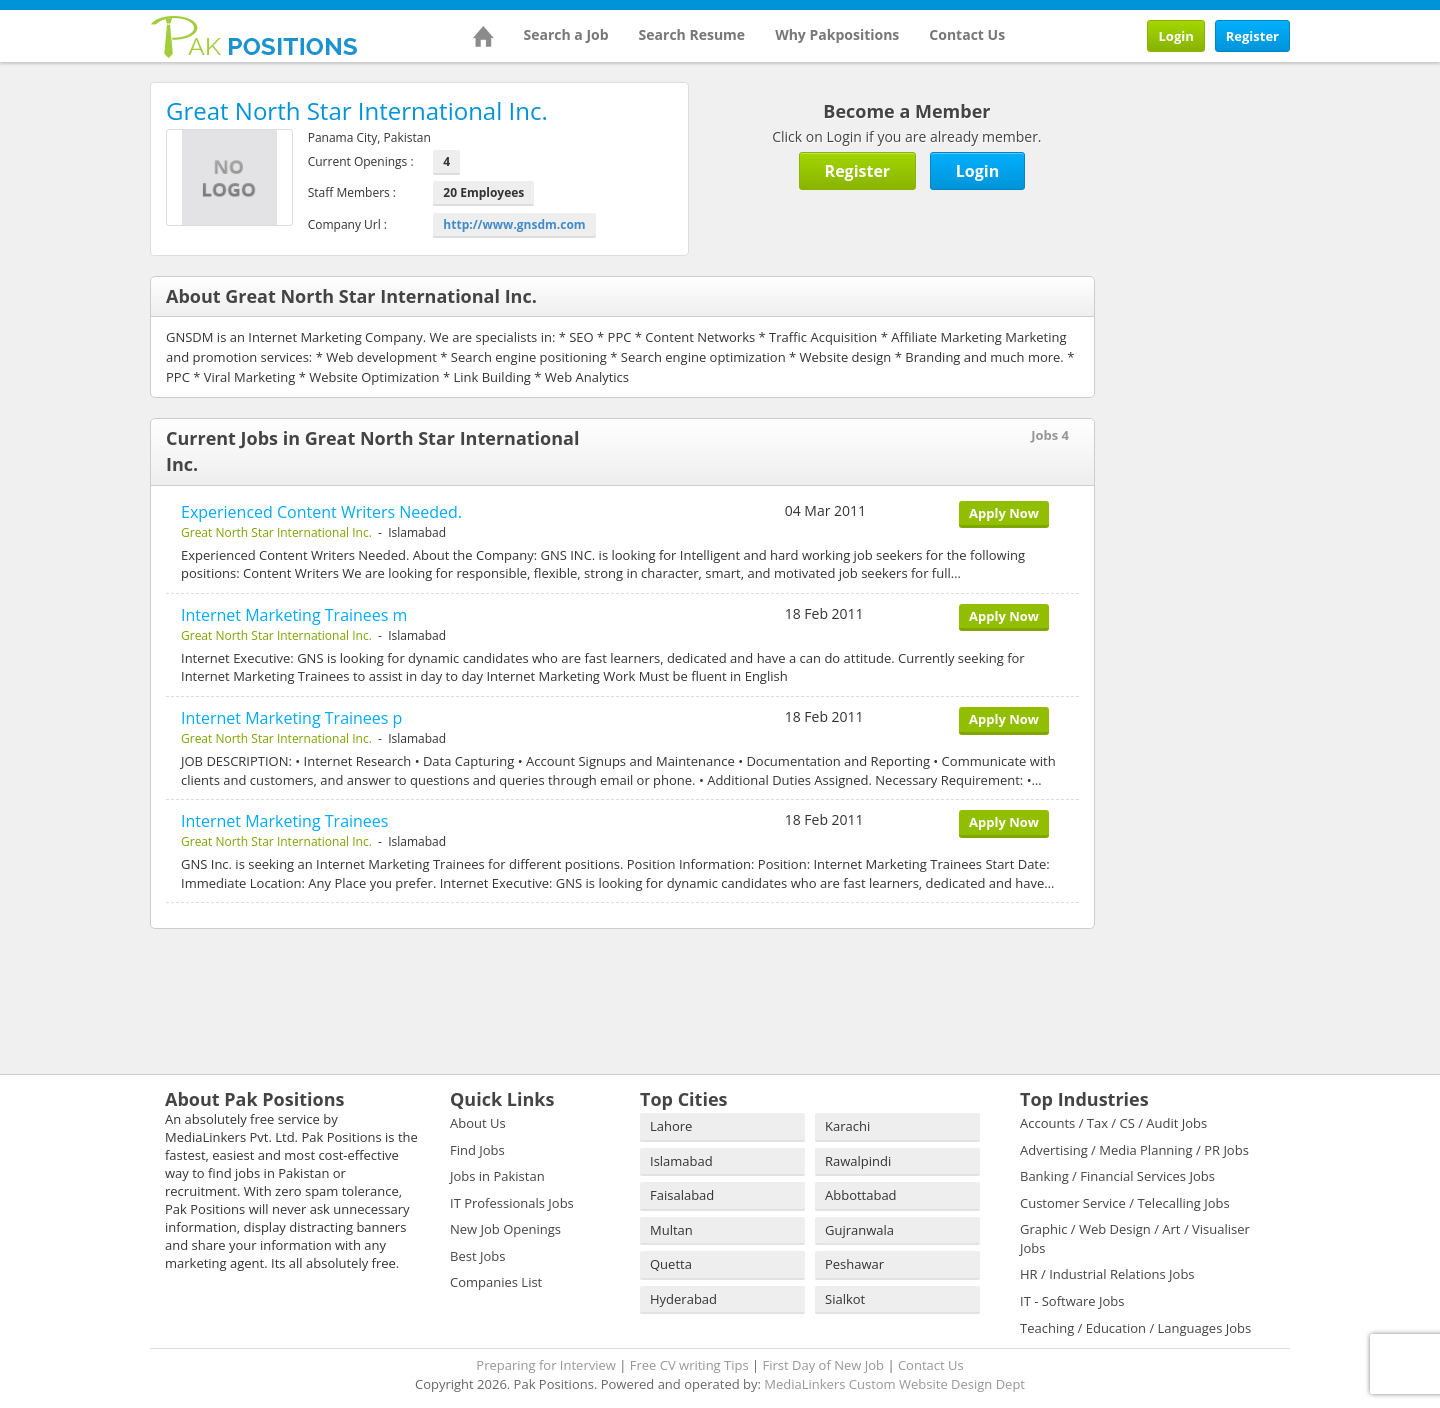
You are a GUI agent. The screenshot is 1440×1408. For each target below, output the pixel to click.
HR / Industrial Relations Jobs (1107, 1274)
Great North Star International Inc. (276, 532)
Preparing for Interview (546, 1365)
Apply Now (1004, 513)
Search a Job (566, 34)
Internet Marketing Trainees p (291, 718)
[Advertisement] (1250, 207)
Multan (671, 1230)
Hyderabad (683, 1299)
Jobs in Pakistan (497, 1176)
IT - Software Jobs (1072, 1301)
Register (1252, 36)
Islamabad (681, 1161)
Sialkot (845, 1299)
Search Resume (692, 34)
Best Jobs (477, 1256)
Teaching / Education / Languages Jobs (1135, 1328)
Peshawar (854, 1264)
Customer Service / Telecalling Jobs (1125, 1203)
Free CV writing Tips (689, 1365)
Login (1175, 36)
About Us (478, 1123)
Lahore (671, 1126)
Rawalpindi (858, 1161)
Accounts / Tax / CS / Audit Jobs (1113, 1123)
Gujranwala (859, 1230)
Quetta (671, 1264)
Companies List (496, 1282)
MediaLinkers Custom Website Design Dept (894, 1384)
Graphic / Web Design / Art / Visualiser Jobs (1135, 1238)
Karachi (847, 1126)
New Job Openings (505, 1229)
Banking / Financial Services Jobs (1117, 1176)
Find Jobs (477, 1150)
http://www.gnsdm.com (514, 224)
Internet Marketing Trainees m (294, 615)
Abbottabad (861, 1195)
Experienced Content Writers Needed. (321, 512)
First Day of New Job (823, 1365)
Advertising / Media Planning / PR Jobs (1134, 1150)
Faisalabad (682, 1195)
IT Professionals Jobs (512, 1203)
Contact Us (967, 34)
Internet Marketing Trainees (284, 821)
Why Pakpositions (837, 34)
